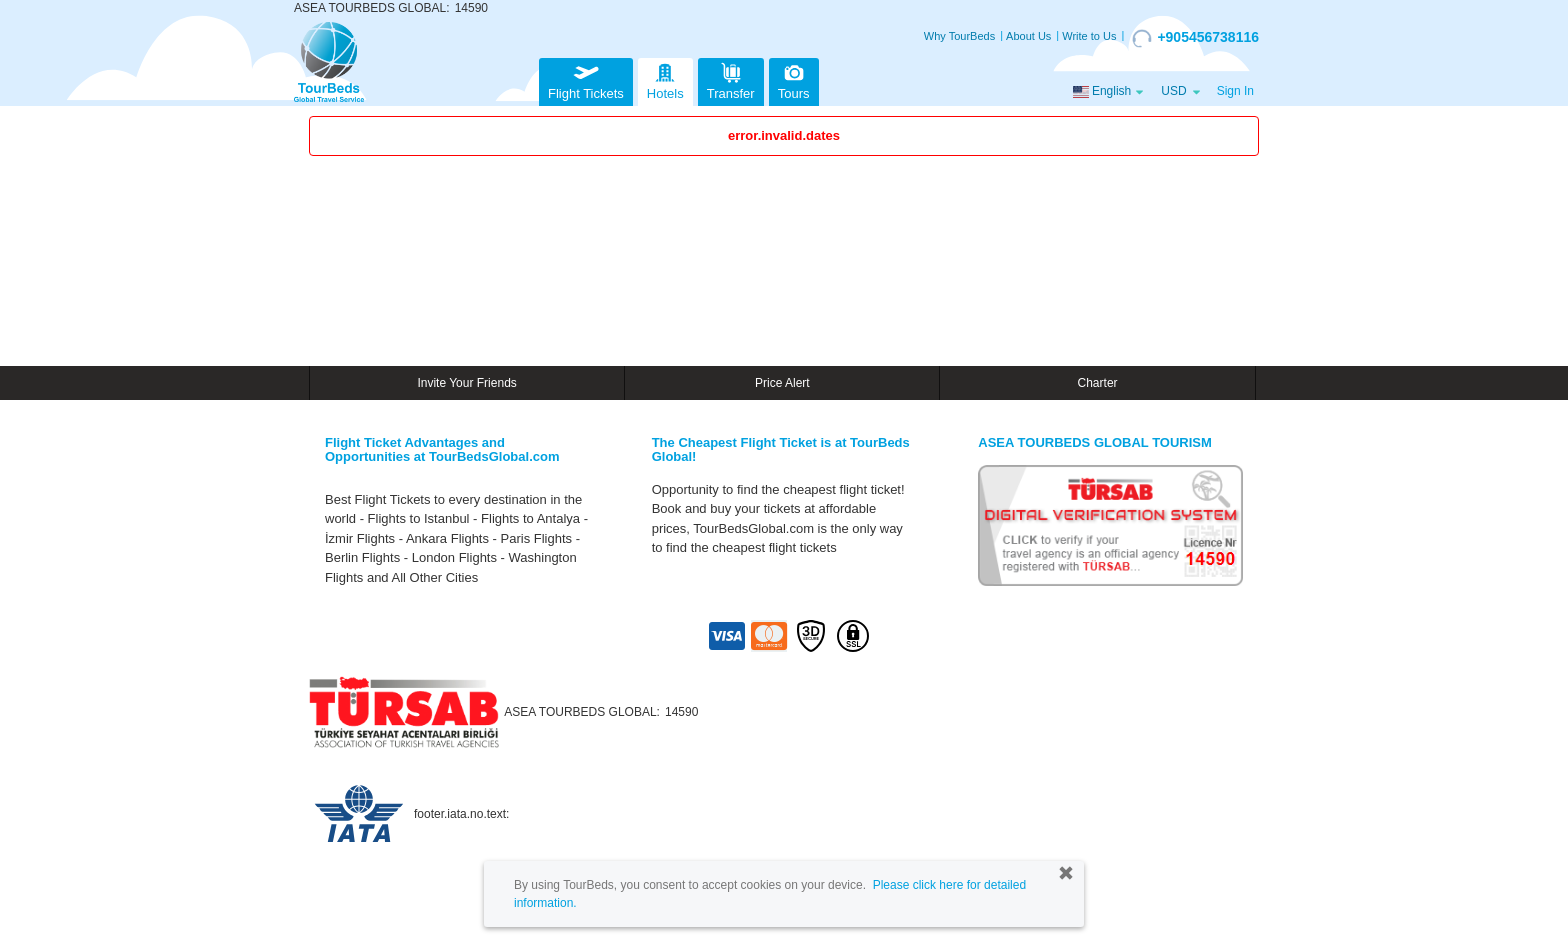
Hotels (665, 79)
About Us (1028, 36)
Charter (1098, 383)
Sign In (1235, 91)
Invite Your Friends (466, 383)
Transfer (731, 79)
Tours (794, 79)
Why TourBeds (959, 36)
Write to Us (1089, 36)
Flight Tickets (586, 79)
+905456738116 (1195, 38)
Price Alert (782, 383)
